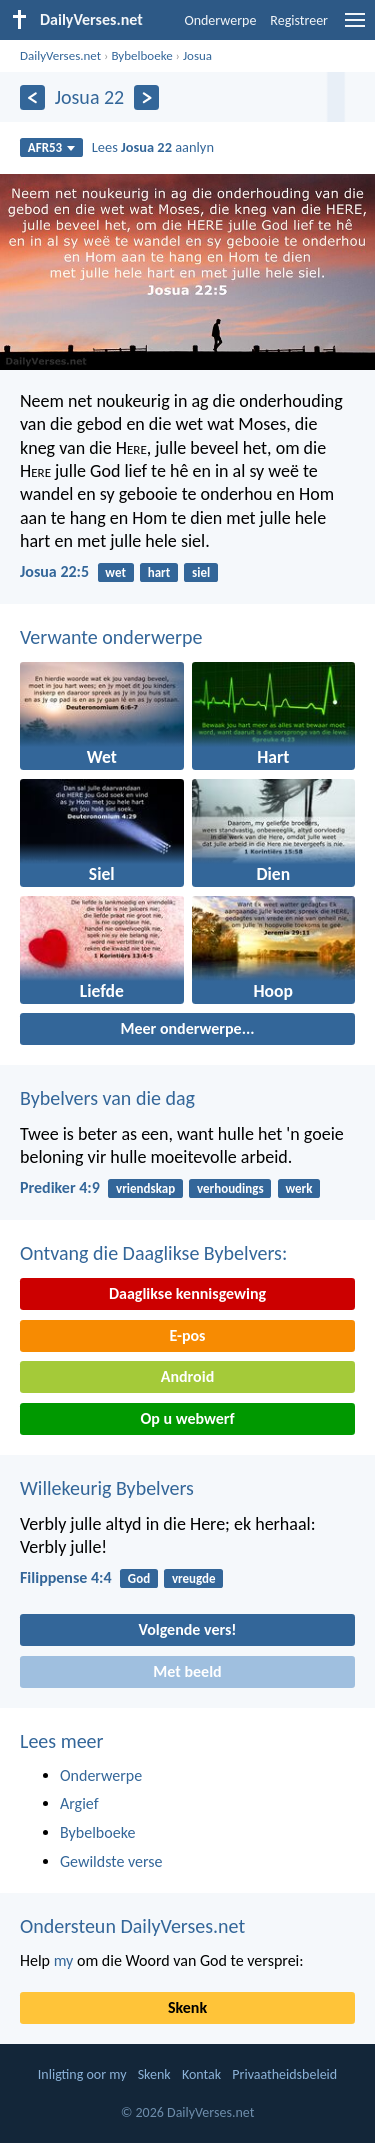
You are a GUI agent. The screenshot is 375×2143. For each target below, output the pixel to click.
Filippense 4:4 (66, 1577)
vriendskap (145, 1188)
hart (159, 572)
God (139, 1578)
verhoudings (230, 1188)
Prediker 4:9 (60, 1187)
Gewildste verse (111, 1861)
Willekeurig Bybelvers (107, 1488)
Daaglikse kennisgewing (187, 1293)
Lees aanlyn (153, 147)
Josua (197, 55)
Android (187, 1376)
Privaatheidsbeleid (284, 2074)
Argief (79, 1803)
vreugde (194, 1578)
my (64, 1960)
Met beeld (187, 1671)
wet (115, 572)
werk (298, 1188)
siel (201, 572)
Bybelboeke (141, 55)
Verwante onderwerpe (111, 637)
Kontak (201, 2074)
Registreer (299, 20)
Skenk (187, 2007)
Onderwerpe (220, 20)
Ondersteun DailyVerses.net (132, 1926)
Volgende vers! (187, 1629)
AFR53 (52, 147)
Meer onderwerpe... (187, 1028)
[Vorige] (32, 97)
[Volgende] (146, 97)
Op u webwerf (187, 1418)
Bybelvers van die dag (107, 1098)
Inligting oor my (82, 2074)
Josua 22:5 (54, 571)
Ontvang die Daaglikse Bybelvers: (153, 1253)
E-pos (188, 1335)
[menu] (355, 27)
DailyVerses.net (60, 55)
